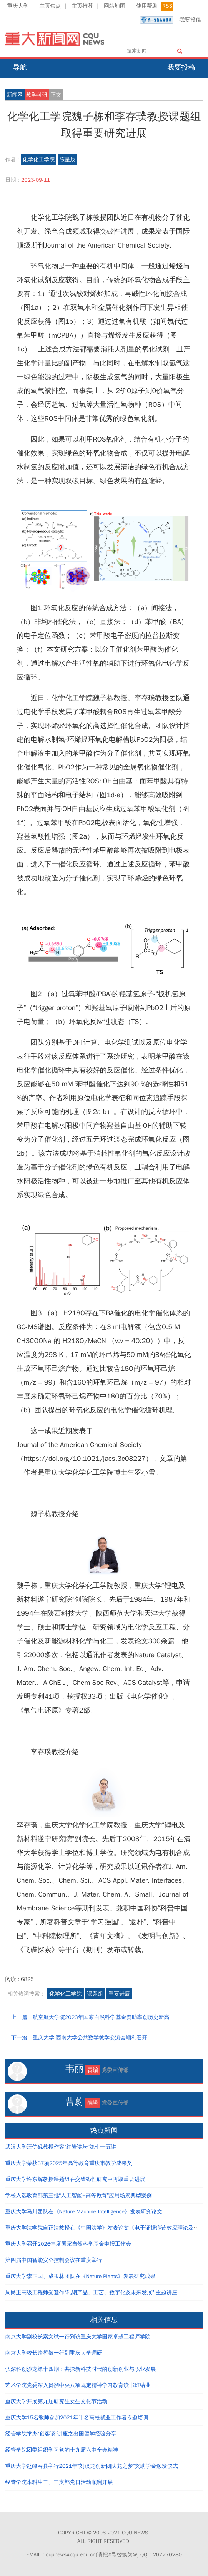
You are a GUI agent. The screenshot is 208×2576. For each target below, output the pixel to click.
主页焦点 (50, 6)
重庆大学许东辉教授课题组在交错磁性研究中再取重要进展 (75, 2179)
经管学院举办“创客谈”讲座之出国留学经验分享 (60, 2433)
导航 (20, 67)
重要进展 (119, 1994)
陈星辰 (67, 159)
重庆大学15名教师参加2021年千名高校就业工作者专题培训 (76, 2417)
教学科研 (37, 95)
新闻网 (15, 95)
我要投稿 (170, 20)
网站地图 (114, 6)
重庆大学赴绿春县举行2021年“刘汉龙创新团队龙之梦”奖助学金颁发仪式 (91, 2466)
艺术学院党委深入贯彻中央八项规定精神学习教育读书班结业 (78, 2385)
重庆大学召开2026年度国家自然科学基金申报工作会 (68, 2244)
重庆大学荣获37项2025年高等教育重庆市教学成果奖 (68, 2163)
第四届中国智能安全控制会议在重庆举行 (53, 2260)
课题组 (95, 1994)
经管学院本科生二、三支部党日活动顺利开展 (59, 2482)
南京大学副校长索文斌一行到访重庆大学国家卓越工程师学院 (78, 2336)
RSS (167, 6)
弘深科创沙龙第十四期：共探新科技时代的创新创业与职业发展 (80, 2369)
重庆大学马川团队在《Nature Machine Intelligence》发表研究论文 (84, 2211)
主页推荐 (82, 6)
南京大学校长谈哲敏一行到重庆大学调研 (53, 2353)
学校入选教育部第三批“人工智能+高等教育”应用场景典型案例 (78, 2195)
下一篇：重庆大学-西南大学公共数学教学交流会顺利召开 (79, 2037)
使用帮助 (147, 6)
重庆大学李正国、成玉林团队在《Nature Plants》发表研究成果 (80, 2276)
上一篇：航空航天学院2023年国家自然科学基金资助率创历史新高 (90, 2017)
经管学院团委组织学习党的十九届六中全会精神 (61, 2450)
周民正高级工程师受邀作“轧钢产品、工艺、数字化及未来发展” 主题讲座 (91, 2292)
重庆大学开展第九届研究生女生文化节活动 (56, 2401)
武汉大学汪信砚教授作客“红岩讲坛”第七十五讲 (60, 2147)
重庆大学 (18, 6)
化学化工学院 (38, 159)
